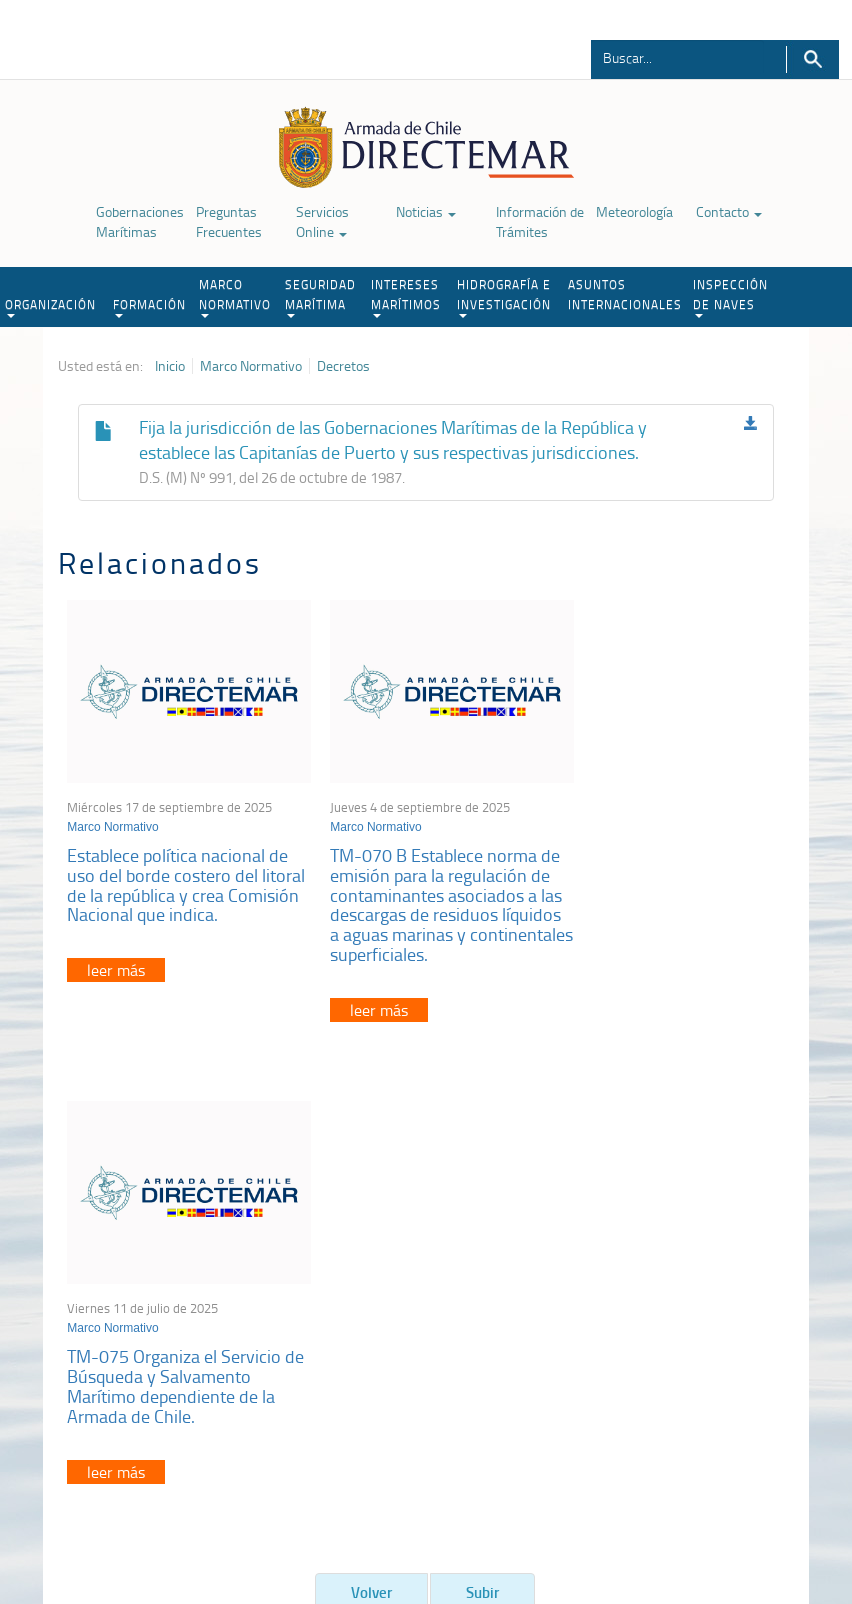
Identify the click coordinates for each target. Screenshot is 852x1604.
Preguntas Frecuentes (229, 221)
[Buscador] (677, 57)
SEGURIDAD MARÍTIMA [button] (320, 297)
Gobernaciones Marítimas (140, 221)
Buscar (812, 59)
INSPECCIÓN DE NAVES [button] (730, 297)
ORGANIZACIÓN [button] (50, 307)
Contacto (729, 211)
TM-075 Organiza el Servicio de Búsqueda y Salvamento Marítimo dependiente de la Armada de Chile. (666, 870)
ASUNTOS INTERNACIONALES (625, 294)
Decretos (343, 366)
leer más (117, 976)
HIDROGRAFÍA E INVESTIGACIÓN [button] (504, 297)
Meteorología (634, 211)
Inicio (170, 366)
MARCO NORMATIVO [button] (235, 297)
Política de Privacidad (104, 1501)
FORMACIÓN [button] (149, 307)
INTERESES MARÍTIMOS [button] (406, 297)
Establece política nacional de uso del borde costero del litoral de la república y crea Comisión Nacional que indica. (178, 880)
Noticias (426, 211)
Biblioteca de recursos (239, 1501)
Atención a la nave (696, 1256)
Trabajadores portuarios (712, 1281)
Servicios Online (322, 221)
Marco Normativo (251, 366)
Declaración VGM (693, 1306)
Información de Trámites (540, 221)
